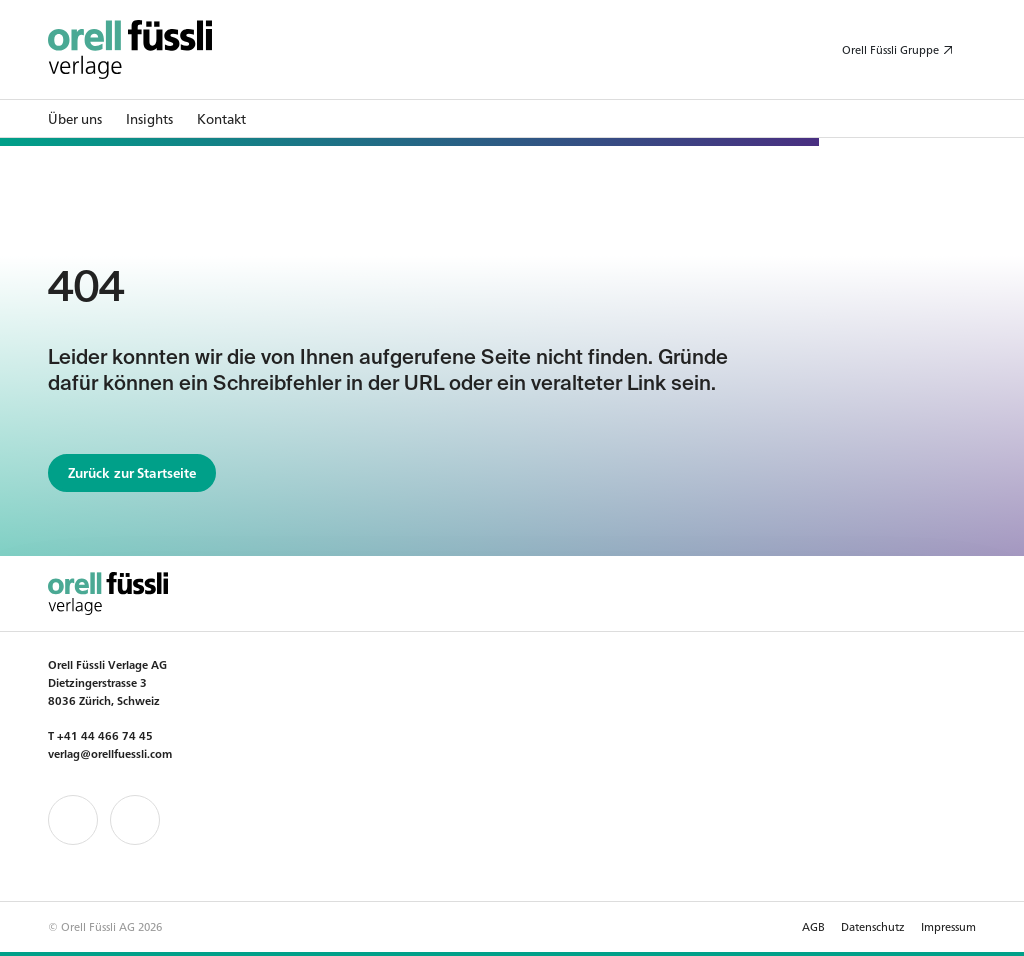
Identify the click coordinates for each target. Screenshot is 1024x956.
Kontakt (221, 118)
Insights (149, 118)
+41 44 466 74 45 (105, 735)
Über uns (75, 118)
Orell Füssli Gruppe (890, 49)
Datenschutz (873, 926)
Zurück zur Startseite (132, 472)
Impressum (948, 926)
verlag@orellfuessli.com (110, 753)
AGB (813, 926)
